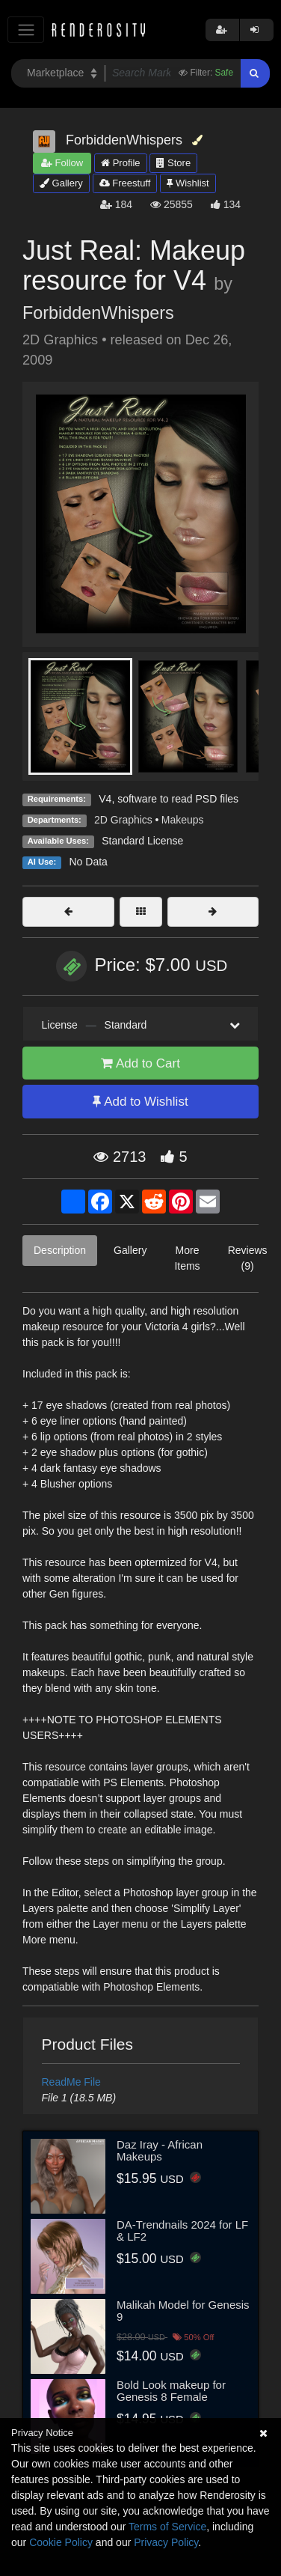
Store (173, 162)
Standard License (142, 841)
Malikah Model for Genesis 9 (183, 2311)
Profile (120, 162)
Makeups (182, 820)
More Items (187, 1258)
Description (60, 1250)
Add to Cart (140, 1063)
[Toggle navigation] (25, 29)
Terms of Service (167, 2527)
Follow (62, 162)
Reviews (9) (248, 1258)
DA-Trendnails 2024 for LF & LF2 (182, 2231)
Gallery (61, 183)
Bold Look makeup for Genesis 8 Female (171, 2391)
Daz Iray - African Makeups (160, 2151)
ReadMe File (71, 2082)
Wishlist (188, 183)
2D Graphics (123, 820)
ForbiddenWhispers (98, 313)
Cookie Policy (61, 2542)
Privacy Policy (166, 2542)
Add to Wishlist (140, 1101)
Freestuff (125, 183)
